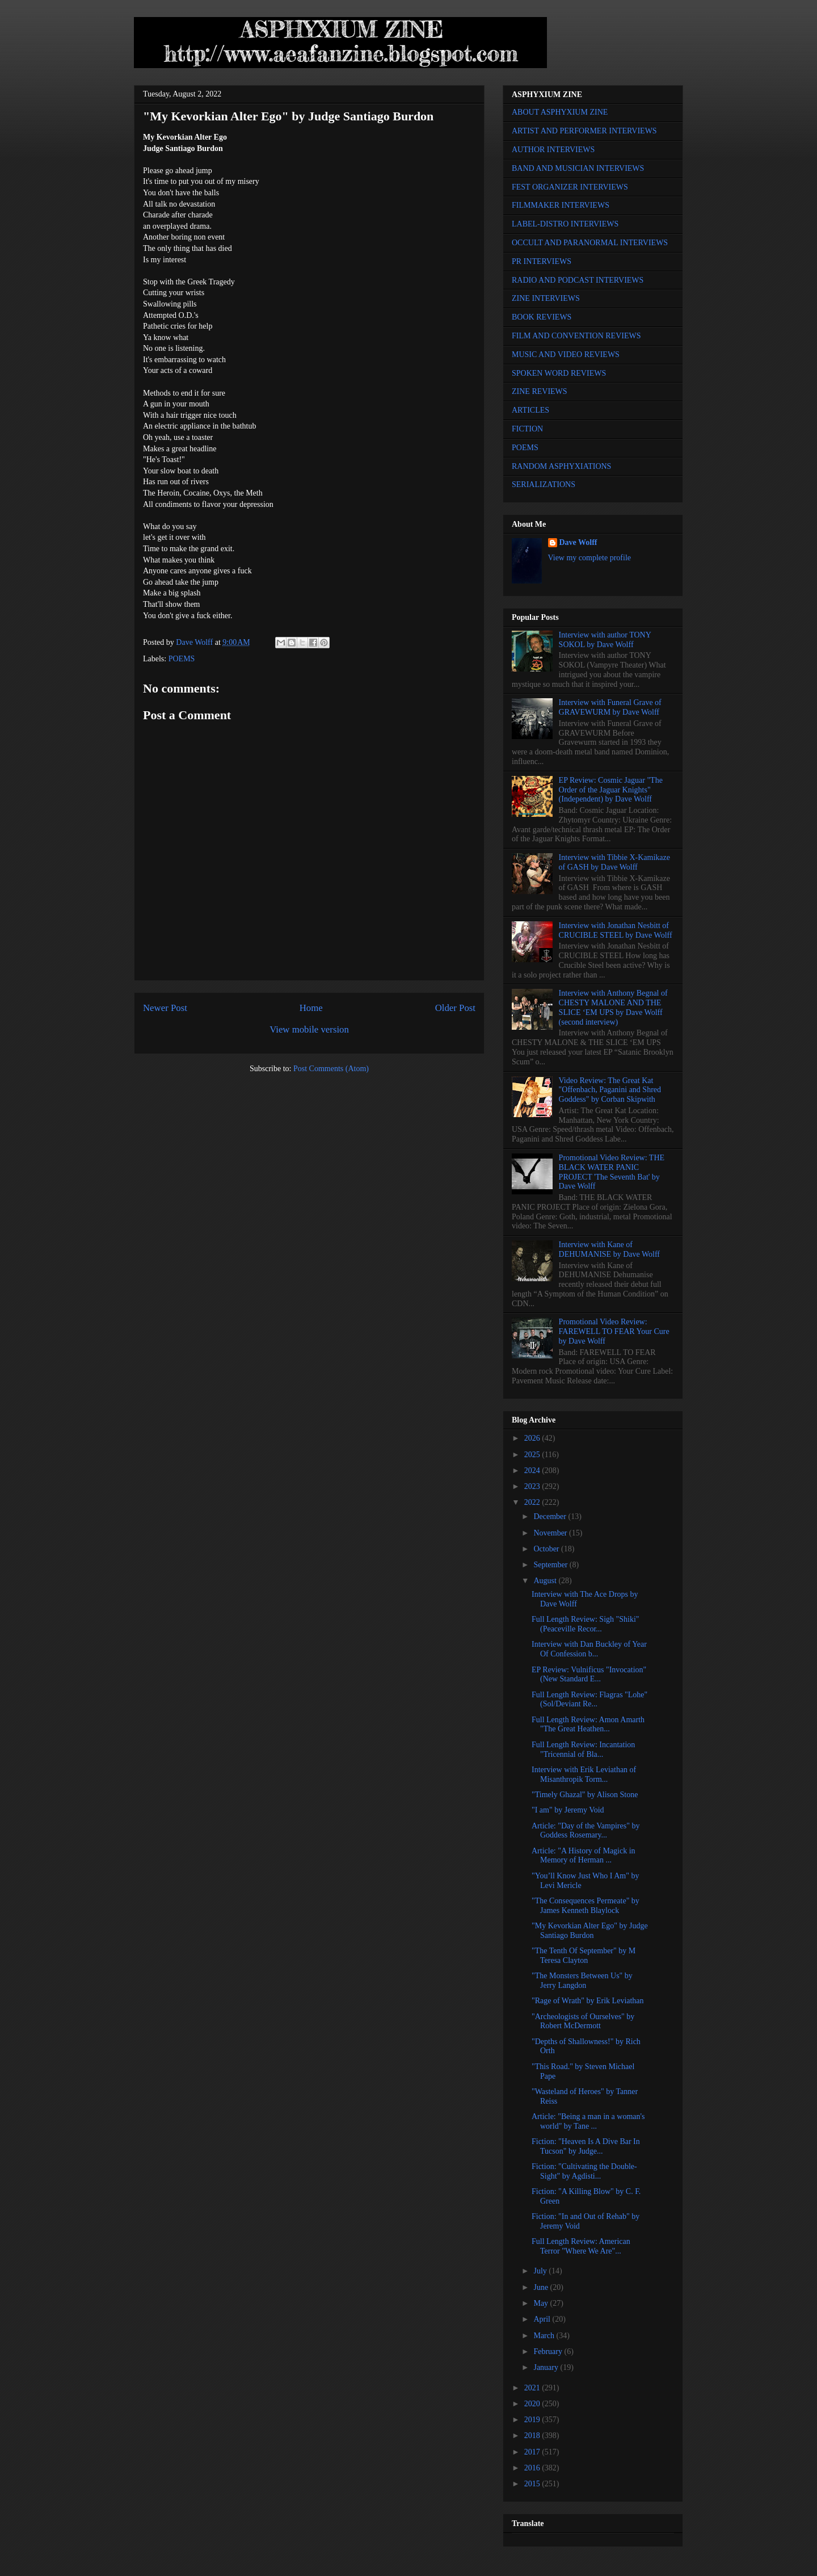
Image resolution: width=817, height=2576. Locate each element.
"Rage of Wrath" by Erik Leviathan (588, 2000)
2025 (533, 1454)
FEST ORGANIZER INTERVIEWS (570, 187)
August (545, 1580)
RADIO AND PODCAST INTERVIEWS (577, 280)
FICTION (527, 429)
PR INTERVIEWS (541, 261)
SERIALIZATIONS (543, 484)
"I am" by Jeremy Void (568, 1810)
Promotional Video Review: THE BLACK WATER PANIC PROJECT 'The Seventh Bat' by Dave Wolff (611, 1171)
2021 (533, 2388)
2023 (533, 1486)
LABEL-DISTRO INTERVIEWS (565, 224)
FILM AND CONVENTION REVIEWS (576, 336)
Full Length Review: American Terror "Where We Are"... (581, 2246)
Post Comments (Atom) (331, 1068)
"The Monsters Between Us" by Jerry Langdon (582, 1980)
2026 (533, 1438)
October (547, 1549)
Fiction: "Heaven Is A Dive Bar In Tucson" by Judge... (586, 2146)
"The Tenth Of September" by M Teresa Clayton (583, 1955)
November (551, 1533)
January (546, 2367)
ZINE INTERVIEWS (546, 298)
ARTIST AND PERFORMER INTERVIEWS (584, 131)
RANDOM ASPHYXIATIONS (561, 466)
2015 (533, 2483)
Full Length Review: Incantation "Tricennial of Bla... (583, 1749)
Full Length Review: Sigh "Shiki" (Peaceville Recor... (585, 1624)
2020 (533, 2403)
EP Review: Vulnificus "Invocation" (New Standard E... (589, 1674)
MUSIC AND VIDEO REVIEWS (566, 354)
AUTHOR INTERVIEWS (553, 149)
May (541, 2303)
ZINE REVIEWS (539, 391)
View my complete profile (589, 557)
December (550, 1516)
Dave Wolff (578, 542)
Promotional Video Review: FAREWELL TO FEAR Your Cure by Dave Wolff (614, 1331)
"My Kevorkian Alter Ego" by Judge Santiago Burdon (590, 1930)
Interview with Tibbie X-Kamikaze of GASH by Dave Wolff (614, 862)
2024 (533, 1470)
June (541, 2287)
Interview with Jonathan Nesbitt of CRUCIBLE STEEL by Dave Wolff (615, 930)
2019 (533, 2419)
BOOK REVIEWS (541, 317)
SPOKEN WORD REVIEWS (559, 373)
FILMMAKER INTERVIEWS (560, 205)
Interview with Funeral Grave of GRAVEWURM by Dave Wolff (610, 707)
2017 (533, 2452)
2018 (533, 2435)
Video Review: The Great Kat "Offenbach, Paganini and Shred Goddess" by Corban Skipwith (610, 1090)
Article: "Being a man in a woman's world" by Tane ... (588, 2121)
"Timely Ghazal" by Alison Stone (585, 1794)
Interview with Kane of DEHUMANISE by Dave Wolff (609, 1249)
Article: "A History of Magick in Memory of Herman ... (583, 1856)
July (541, 2271)
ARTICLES (530, 410)
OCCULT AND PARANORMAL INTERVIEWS (590, 242)
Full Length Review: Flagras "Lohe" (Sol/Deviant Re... (589, 1699)
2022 (533, 1502)
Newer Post (165, 1007)
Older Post (455, 1007)
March (544, 2335)
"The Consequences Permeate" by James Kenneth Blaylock (585, 1906)
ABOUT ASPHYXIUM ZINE (560, 112)
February (548, 2351)
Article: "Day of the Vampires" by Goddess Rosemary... (585, 1831)
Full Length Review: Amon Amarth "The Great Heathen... (588, 1724)
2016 (533, 2468)
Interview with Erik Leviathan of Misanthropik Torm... (584, 1774)
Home (311, 1007)
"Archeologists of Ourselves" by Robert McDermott (583, 2021)
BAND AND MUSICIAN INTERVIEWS (578, 168)
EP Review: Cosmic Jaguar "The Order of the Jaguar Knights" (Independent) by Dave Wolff (611, 790)
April (542, 2319)
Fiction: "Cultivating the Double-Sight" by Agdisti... (584, 2171)
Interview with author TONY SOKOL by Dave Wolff (605, 640)
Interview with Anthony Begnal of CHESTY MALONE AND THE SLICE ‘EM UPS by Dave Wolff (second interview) (613, 1007)
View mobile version (309, 1029)
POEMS (182, 659)
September (551, 1564)
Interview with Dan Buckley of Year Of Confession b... (589, 1649)
